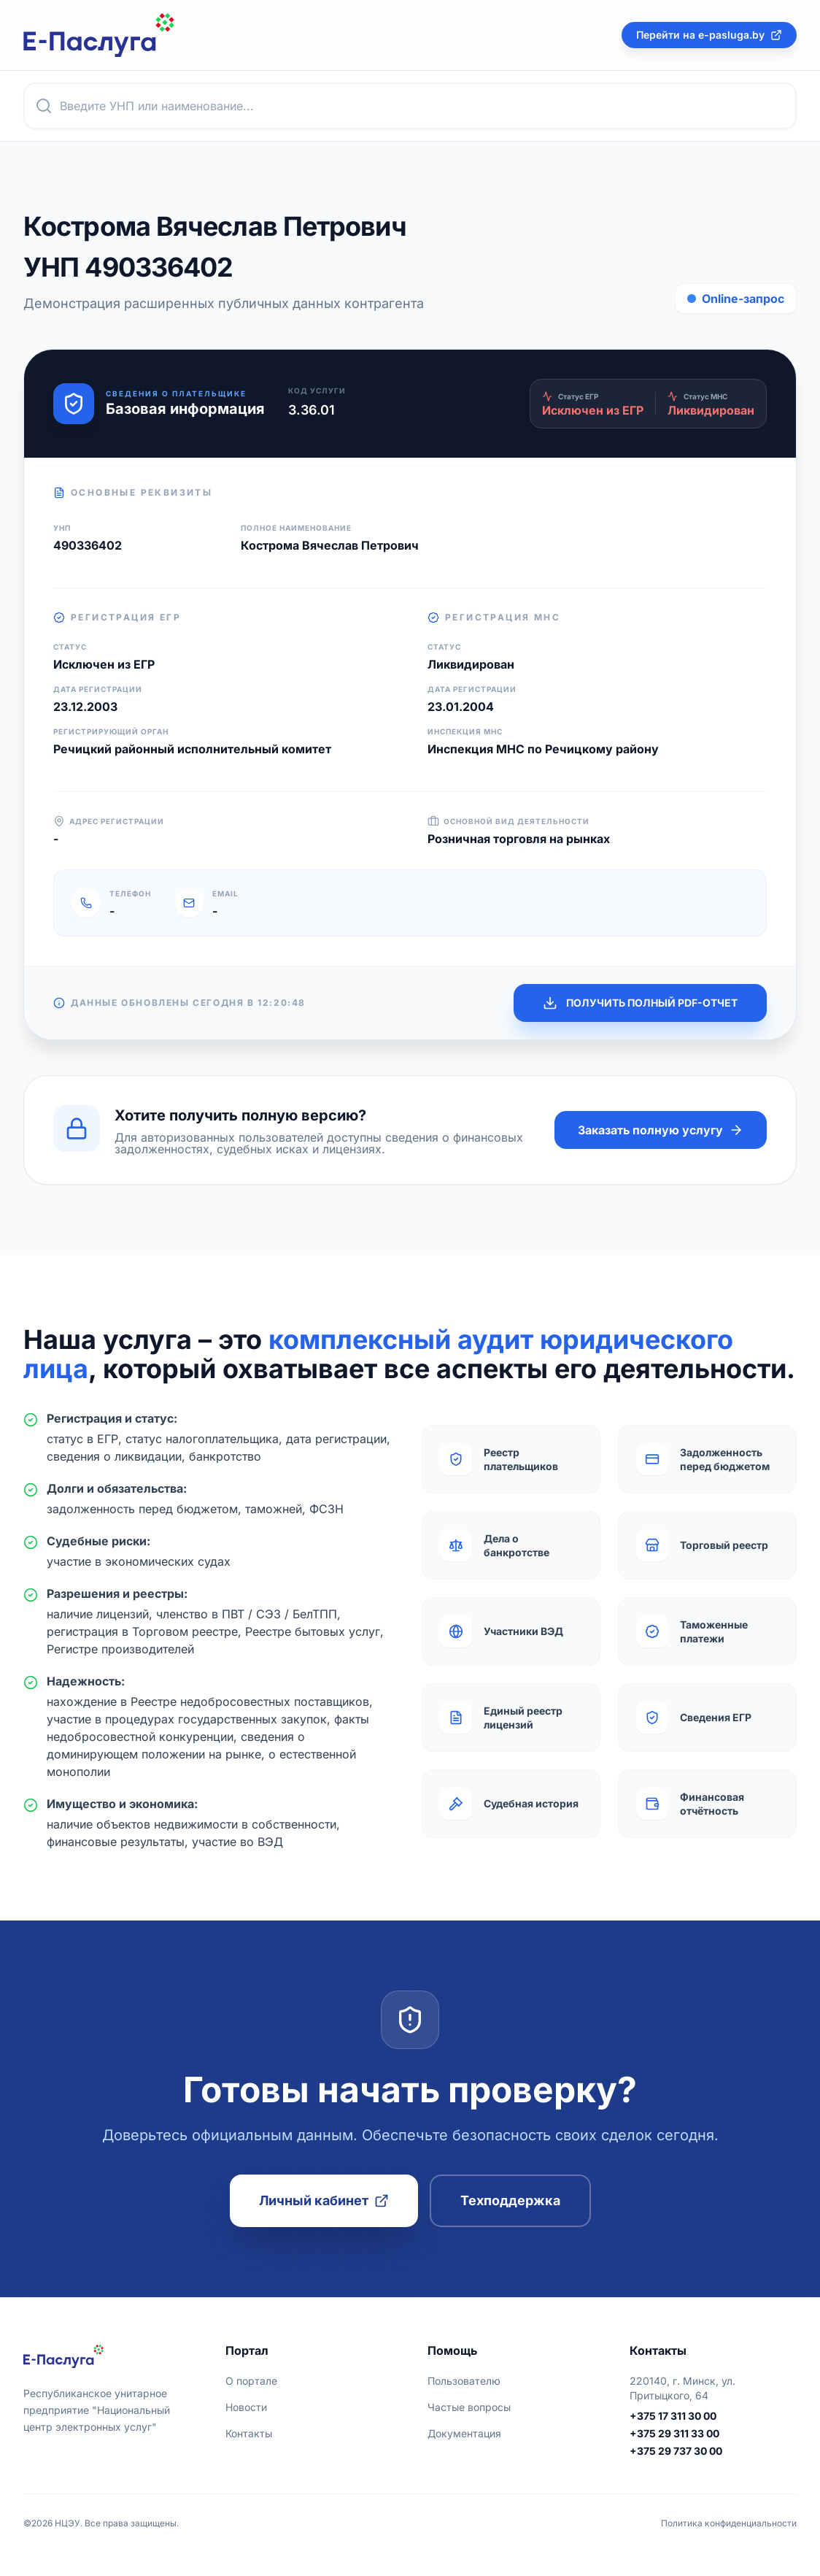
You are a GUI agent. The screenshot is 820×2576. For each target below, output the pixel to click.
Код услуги (317, 390)
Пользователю (464, 2381)
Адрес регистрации (108, 821)
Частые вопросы (469, 2407)
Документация (464, 2433)
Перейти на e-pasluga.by (709, 34)
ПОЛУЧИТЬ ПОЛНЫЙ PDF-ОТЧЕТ (640, 1003)
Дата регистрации (97, 689)
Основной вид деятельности (508, 821)
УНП (62, 527)
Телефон (130, 893)
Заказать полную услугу (660, 1130)
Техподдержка (510, 2200)
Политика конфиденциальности (729, 2523)
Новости (246, 2407)
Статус (70, 646)
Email (225, 893)
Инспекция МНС (465, 731)
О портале (251, 2381)
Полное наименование (296, 527)
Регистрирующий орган (111, 731)
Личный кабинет (324, 2200)
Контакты (248, 2433)
